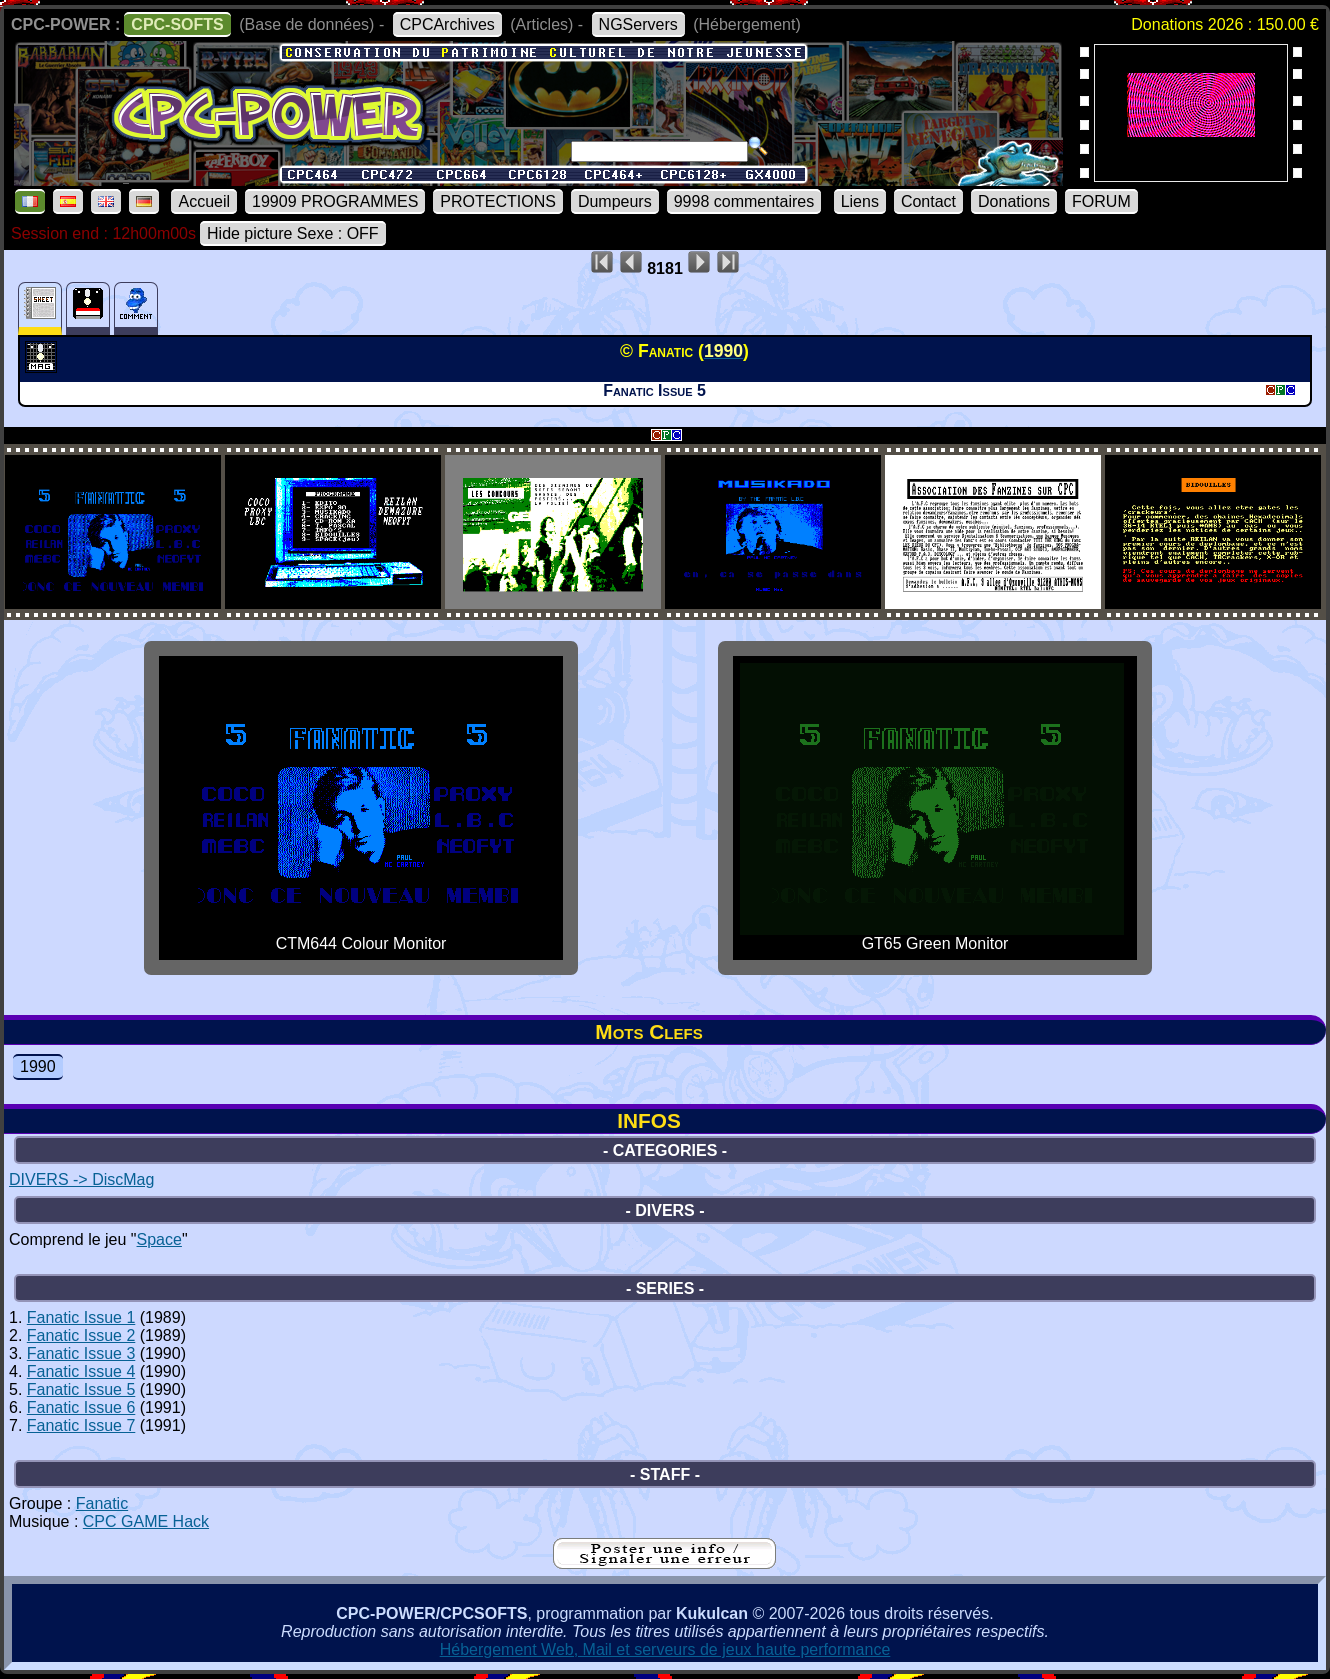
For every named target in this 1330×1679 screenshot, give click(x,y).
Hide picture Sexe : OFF (293, 233)
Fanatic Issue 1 (81, 1317)
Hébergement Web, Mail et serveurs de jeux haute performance (665, 1649)
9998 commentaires (744, 201)
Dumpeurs (615, 201)
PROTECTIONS (498, 201)
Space (159, 1239)
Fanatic (102, 1503)
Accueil (204, 201)
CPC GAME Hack (146, 1521)
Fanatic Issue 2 (81, 1335)
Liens (860, 201)
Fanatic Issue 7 (81, 1425)
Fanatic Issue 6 (81, 1407)
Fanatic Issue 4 (81, 1371)
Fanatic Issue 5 (81, 1389)
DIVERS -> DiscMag (81, 1179)
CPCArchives (447, 24)
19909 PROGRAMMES (335, 201)
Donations (1014, 201)
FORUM (1101, 201)
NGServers (638, 24)
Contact (928, 201)
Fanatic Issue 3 (81, 1353)
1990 (38, 1066)
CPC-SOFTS (177, 24)
